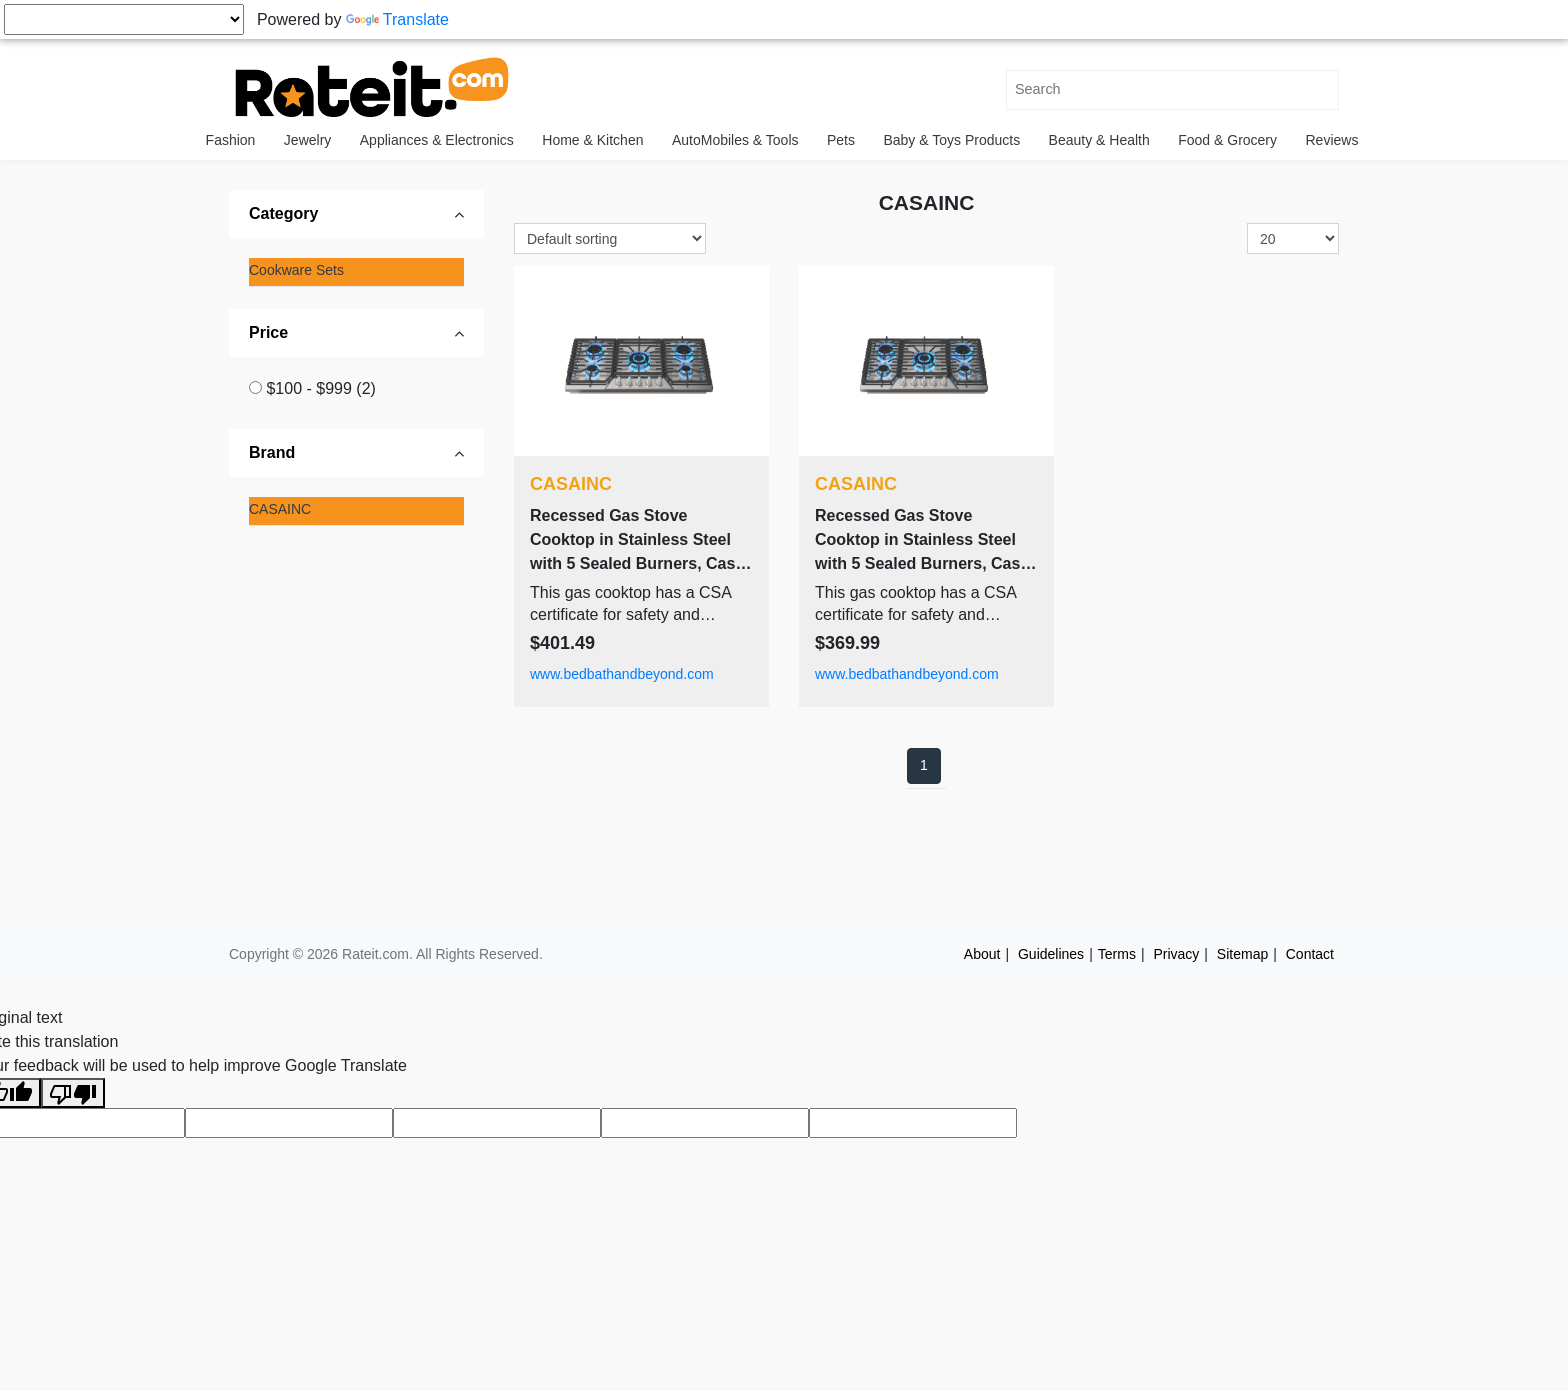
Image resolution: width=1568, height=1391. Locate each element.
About (982, 954)
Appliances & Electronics (437, 140)
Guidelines (1051, 954)
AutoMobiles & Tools (735, 140)
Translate (397, 19)
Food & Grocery (1227, 140)
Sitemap (1242, 954)
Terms (1117, 954)
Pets (841, 140)
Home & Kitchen (592, 140)
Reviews (1332, 140)
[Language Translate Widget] (124, 19)
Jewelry (307, 140)
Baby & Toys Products (951, 140)
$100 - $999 (320, 388)
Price (268, 332)
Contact (1310, 954)
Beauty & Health (1099, 140)
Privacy (1176, 954)
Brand (272, 452)
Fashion (231, 140)
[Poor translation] (73, 1093)
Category (283, 213)
